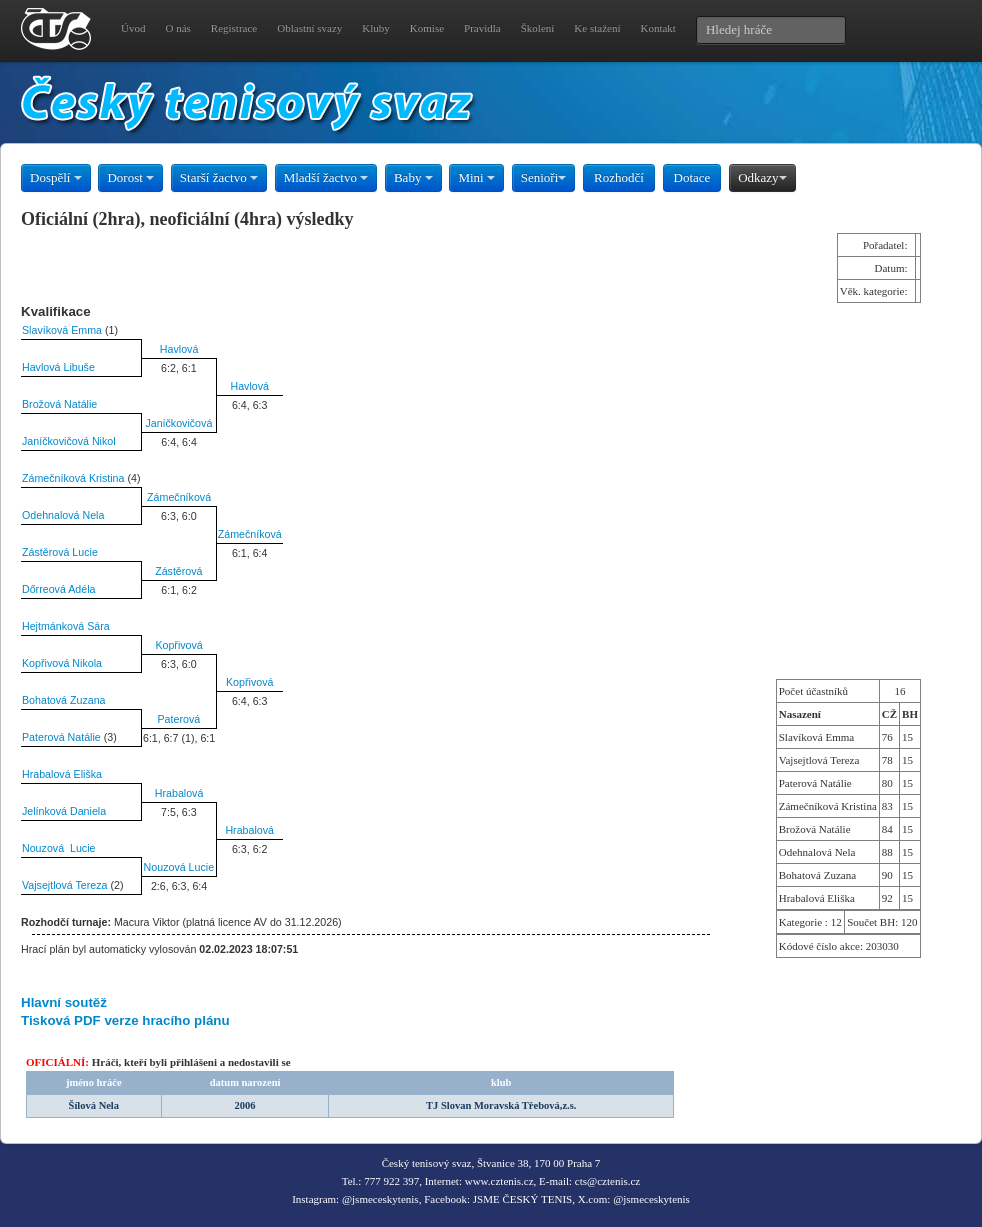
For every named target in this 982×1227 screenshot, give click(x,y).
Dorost (130, 177)
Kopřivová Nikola (62, 663)
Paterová (179, 719)
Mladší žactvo (326, 177)
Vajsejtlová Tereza (65, 885)
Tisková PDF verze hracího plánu (125, 1020)
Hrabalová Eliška (62, 774)
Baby (413, 177)
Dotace (692, 177)
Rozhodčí (619, 177)
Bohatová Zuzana (64, 700)
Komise (427, 28)
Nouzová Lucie (58, 848)
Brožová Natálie (59, 404)
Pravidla (482, 28)
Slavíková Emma (62, 330)
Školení (538, 28)
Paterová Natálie (61, 737)
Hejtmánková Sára (66, 626)
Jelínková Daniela (64, 811)
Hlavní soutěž (64, 1002)
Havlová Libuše (58, 367)
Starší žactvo (219, 177)
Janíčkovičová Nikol (69, 441)
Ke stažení (597, 28)
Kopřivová (178, 645)
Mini (476, 177)
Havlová (179, 349)
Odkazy (762, 177)
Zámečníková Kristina (73, 478)
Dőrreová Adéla (58, 589)
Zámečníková (179, 497)
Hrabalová (179, 793)
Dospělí (56, 177)
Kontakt (657, 28)
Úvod (133, 28)
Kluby (376, 28)
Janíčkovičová (178, 423)
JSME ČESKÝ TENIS (522, 1199)
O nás (177, 28)
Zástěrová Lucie (60, 552)
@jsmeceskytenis (380, 1199)
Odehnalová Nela (63, 515)
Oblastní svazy (309, 28)
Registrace (234, 28)
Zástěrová (178, 571)
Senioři (544, 177)
